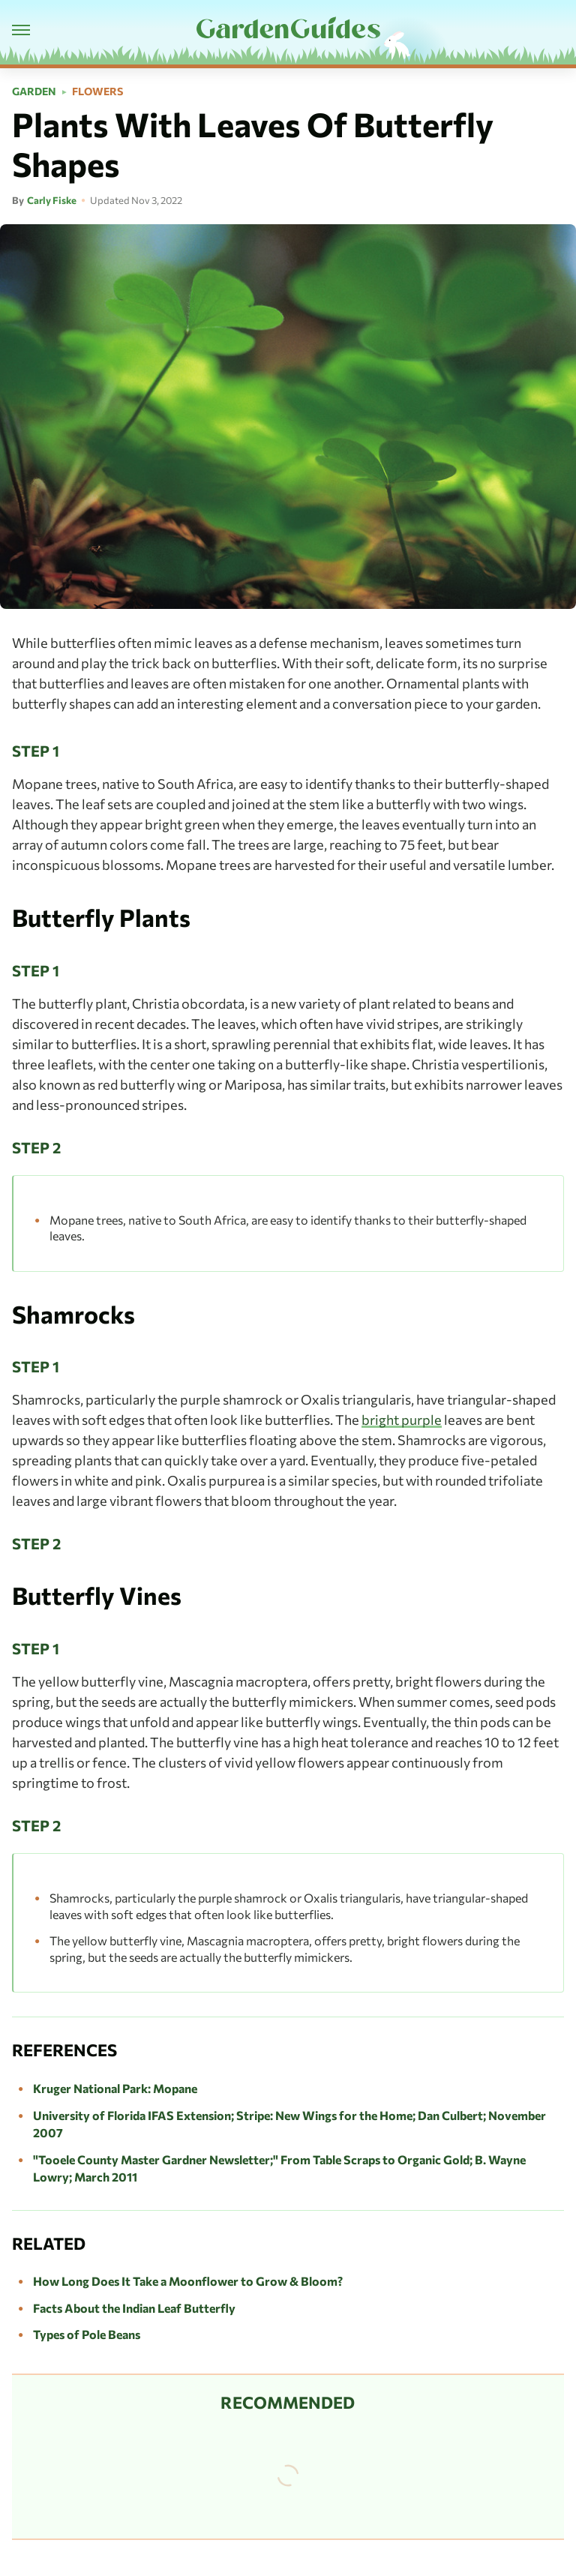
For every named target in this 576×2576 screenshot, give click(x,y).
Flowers (97, 91)
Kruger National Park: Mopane (115, 2088)
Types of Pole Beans (86, 2334)
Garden (34, 91)
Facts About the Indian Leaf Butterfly (134, 2308)
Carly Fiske (51, 200)
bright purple (402, 1419)
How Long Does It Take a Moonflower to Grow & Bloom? (188, 2281)
